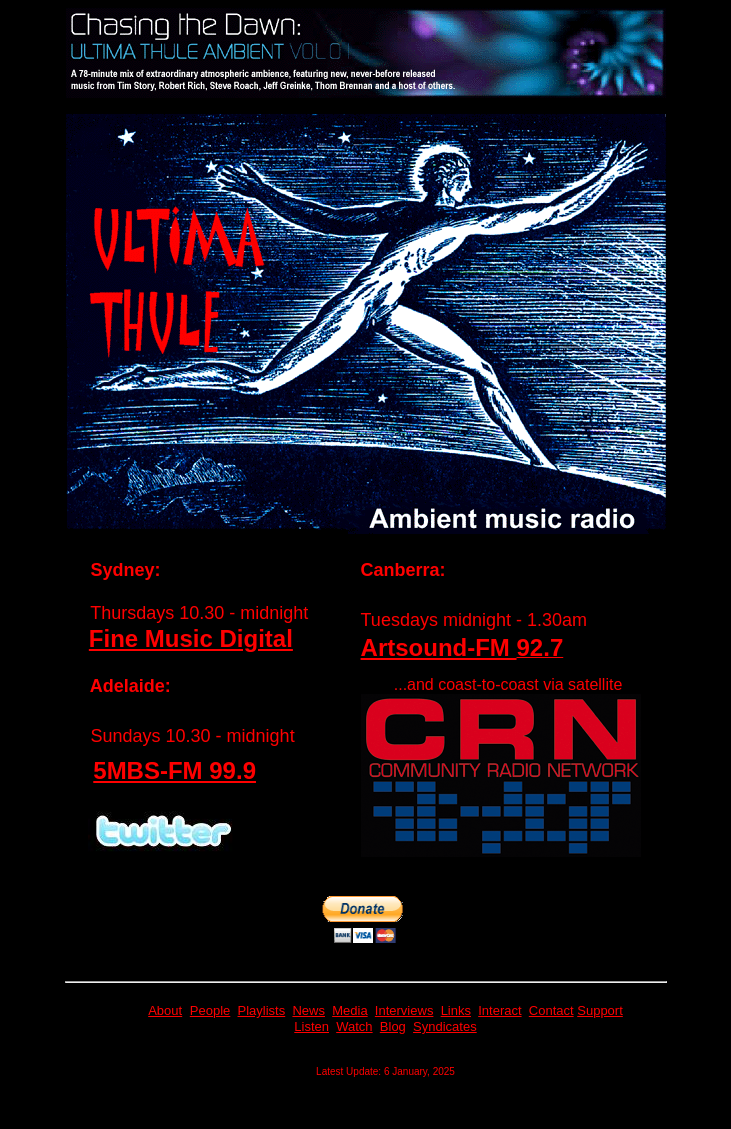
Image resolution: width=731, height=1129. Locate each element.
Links (456, 1010)
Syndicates (445, 1026)
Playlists (262, 1010)
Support (600, 1010)
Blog (393, 1026)
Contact (551, 1010)
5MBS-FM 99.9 (174, 770)
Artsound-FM (439, 647)
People (210, 1010)
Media (349, 1010)
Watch (354, 1026)
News (308, 1010)
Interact (499, 1010)
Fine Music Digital (191, 638)
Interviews (404, 1010)
